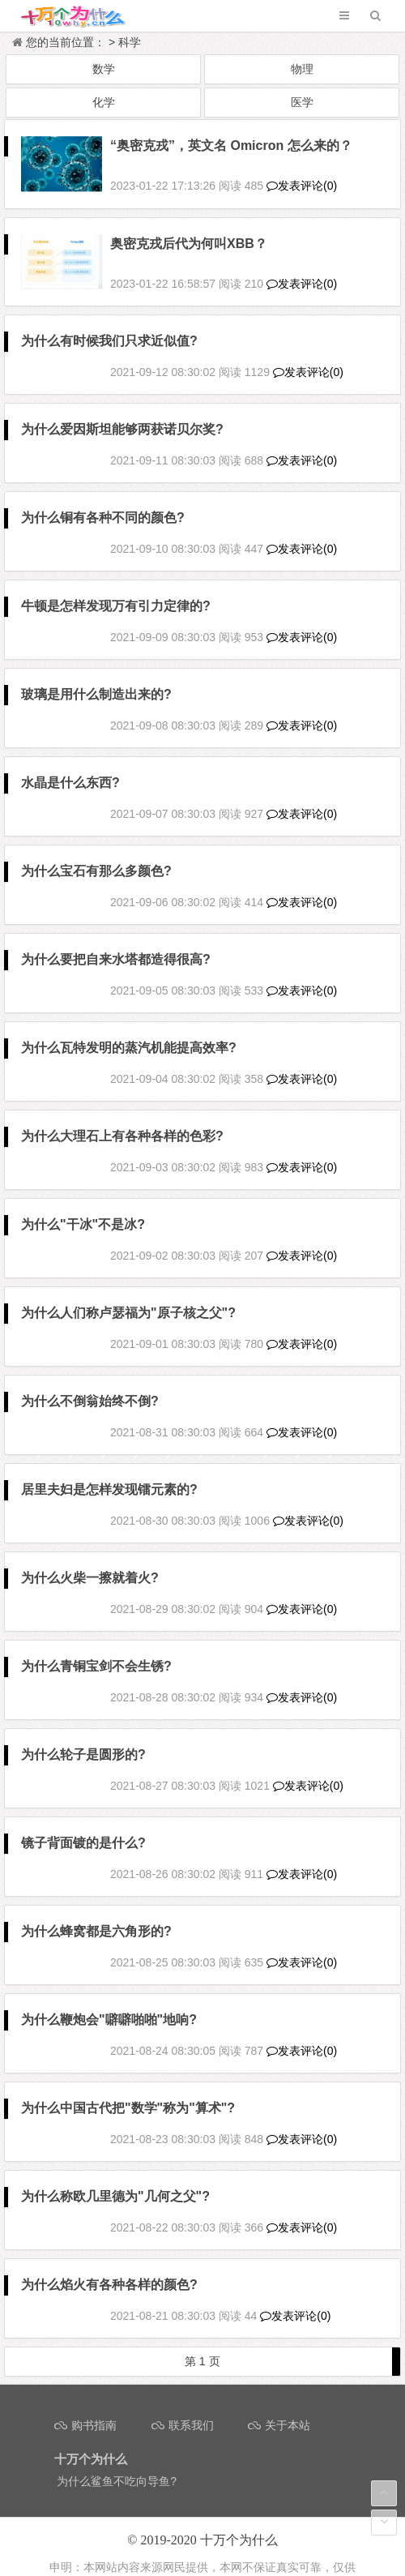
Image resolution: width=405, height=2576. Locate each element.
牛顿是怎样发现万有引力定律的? (116, 587)
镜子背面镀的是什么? (83, 1824)
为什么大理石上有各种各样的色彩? (122, 1117)
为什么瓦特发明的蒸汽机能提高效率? (129, 1029)
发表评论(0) (301, 176)
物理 (302, 68)
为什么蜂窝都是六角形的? (96, 1912)
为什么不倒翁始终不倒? (90, 1382)
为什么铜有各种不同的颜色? (103, 499)
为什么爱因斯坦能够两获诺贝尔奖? (122, 410)
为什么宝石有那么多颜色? (96, 852)
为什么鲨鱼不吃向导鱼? (117, 2463)
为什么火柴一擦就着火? (90, 1559)
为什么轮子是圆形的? (83, 1736)
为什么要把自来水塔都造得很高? (116, 941)
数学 (103, 68)
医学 (302, 102)
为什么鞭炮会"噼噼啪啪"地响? (109, 2001)
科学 (129, 42)
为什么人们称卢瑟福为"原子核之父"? (128, 1294)
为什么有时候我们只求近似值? (109, 322)
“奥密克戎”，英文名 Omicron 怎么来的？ (231, 145)
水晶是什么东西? (70, 764)
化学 (103, 102)
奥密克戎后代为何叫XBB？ (188, 234)
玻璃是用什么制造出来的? (96, 676)
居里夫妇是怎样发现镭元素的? (109, 1471)
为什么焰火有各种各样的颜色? (109, 2266)
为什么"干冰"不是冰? (83, 1206)
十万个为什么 (239, 2522)
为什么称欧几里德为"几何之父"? (115, 2177)
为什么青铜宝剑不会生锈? (96, 1647)
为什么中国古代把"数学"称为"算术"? (128, 2089)
